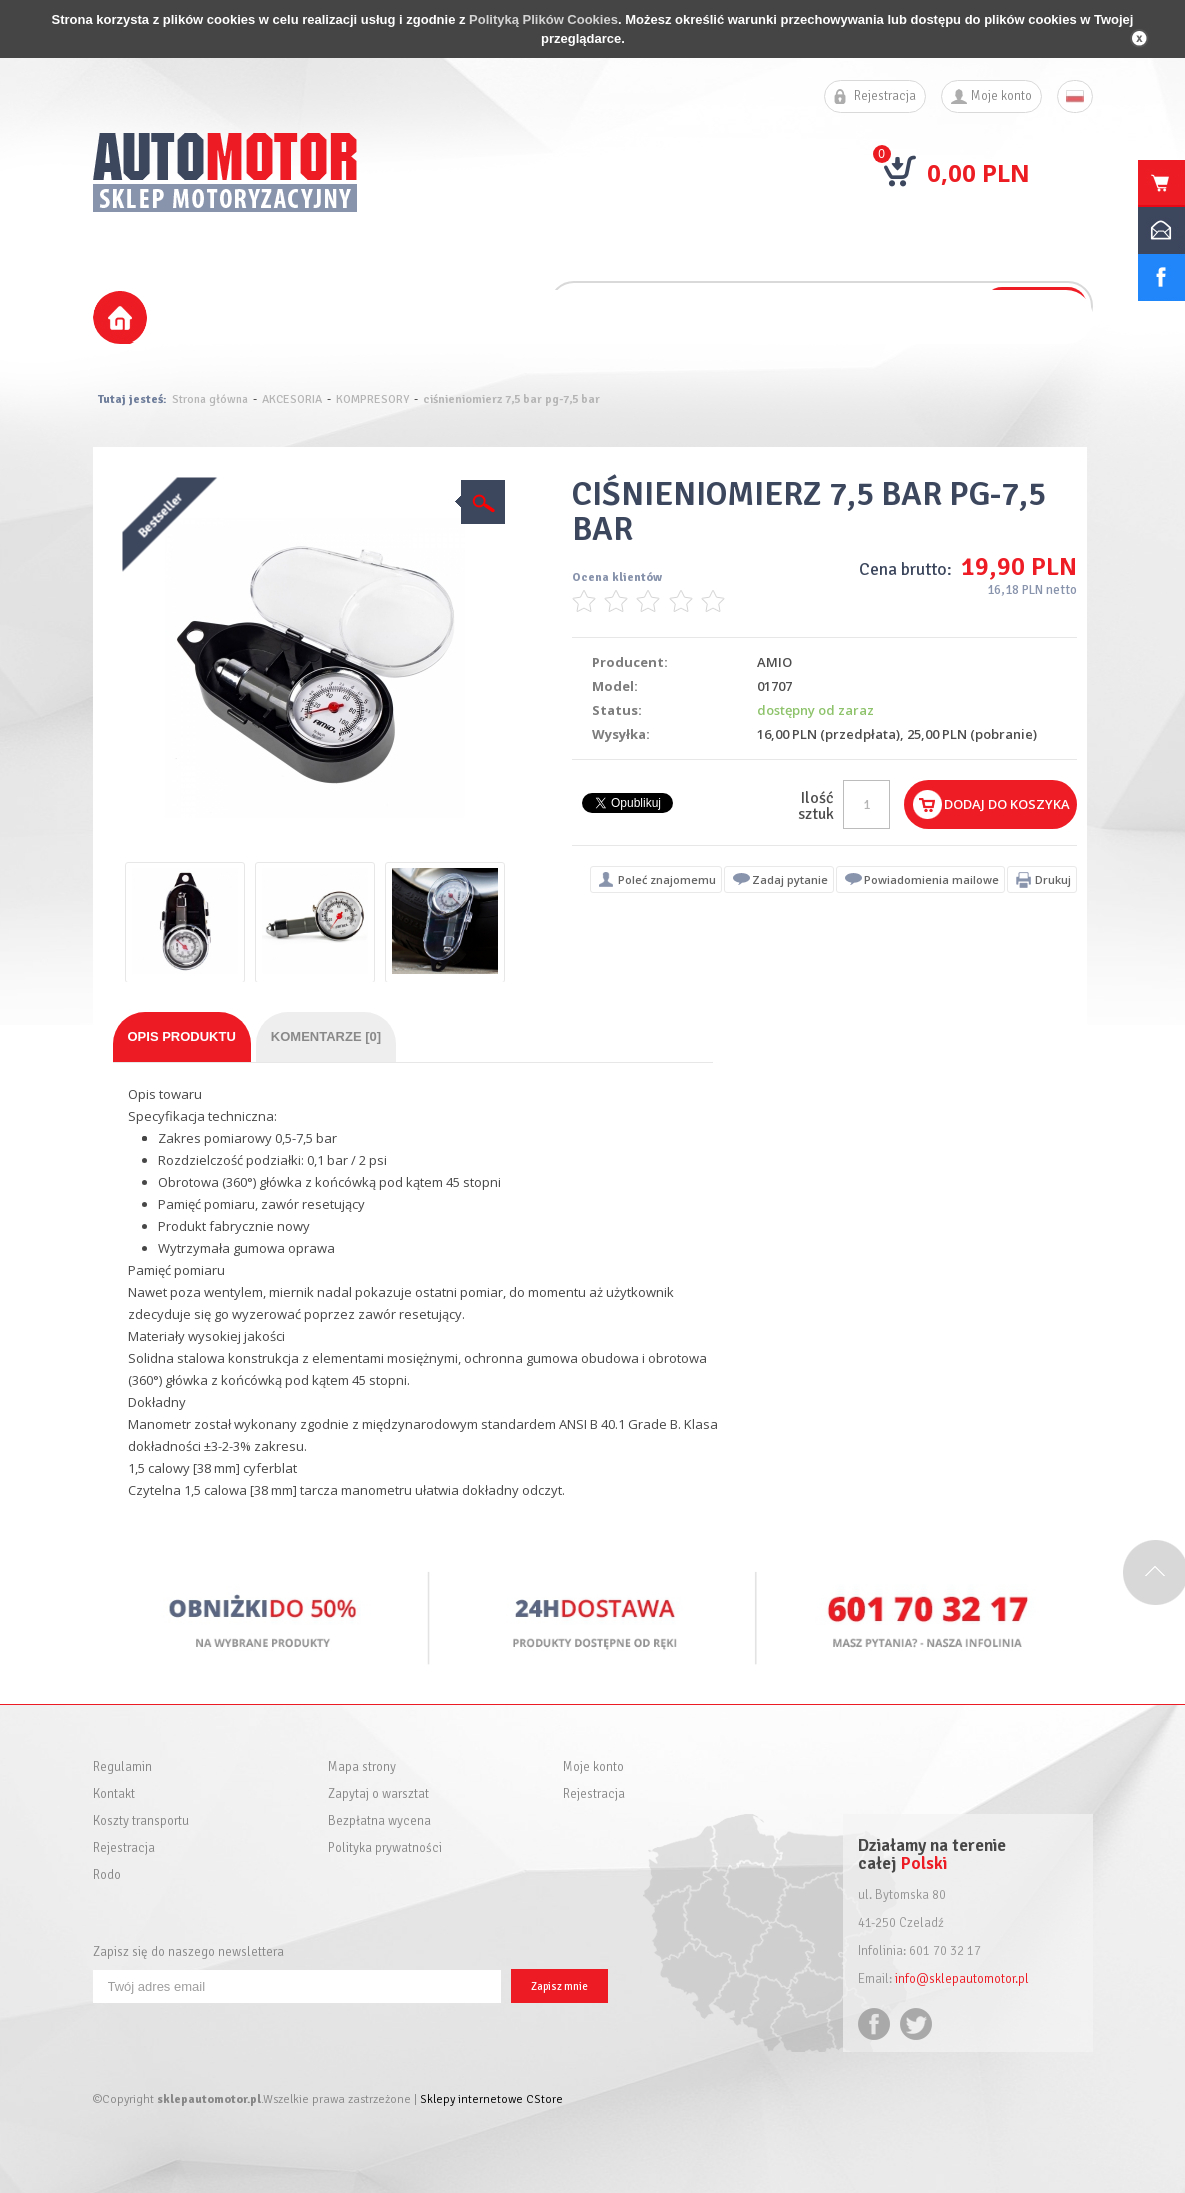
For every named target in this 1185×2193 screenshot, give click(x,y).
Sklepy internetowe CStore (491, 2099)
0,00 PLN (978, 172)
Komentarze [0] (326, 1036)
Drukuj (1053, 879)
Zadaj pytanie (790, 879)
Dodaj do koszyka (1007, 804)
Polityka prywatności (385, 1848)
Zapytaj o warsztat (378, 1794)
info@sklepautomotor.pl (962, 1979)
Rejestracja (885, 96)
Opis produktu (182, 1036)
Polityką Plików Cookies (543, 19)
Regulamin (122, 1767)
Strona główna (210, 399)
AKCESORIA (292, 399)
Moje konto (1001, 96)
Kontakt (114, 1794)
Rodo (107, 1875)
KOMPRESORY (372, 399)
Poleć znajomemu (667, 879)
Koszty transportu (141, 1821)
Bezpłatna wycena (379, 1821)
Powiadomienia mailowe (931, 879)
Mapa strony (362, 1767)
